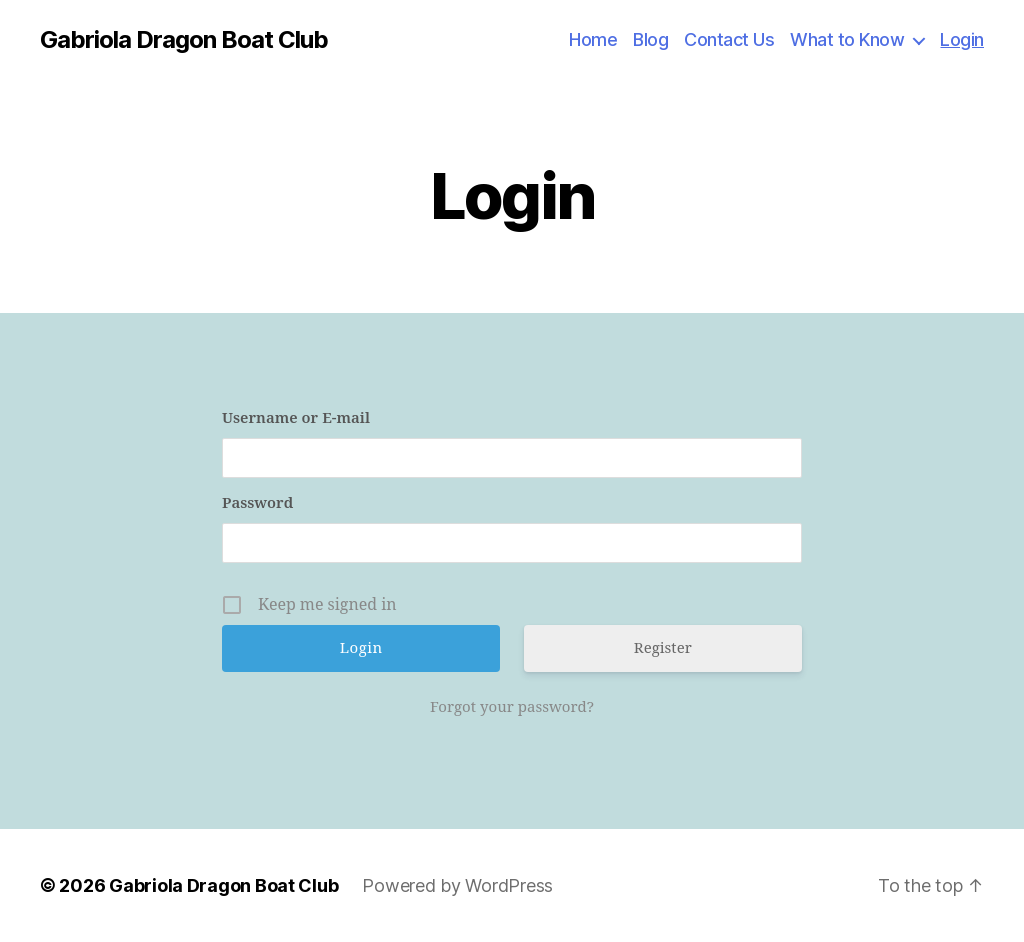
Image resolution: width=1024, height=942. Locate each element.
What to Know (847, 39)
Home (593, 39)
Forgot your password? (512, 707)
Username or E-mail (296, 418)
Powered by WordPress (457, 885)
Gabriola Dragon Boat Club (184, 40)
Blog (650, 39)
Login (962, 39)
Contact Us (729, 39)
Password (257, 503)
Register (663, 648)
